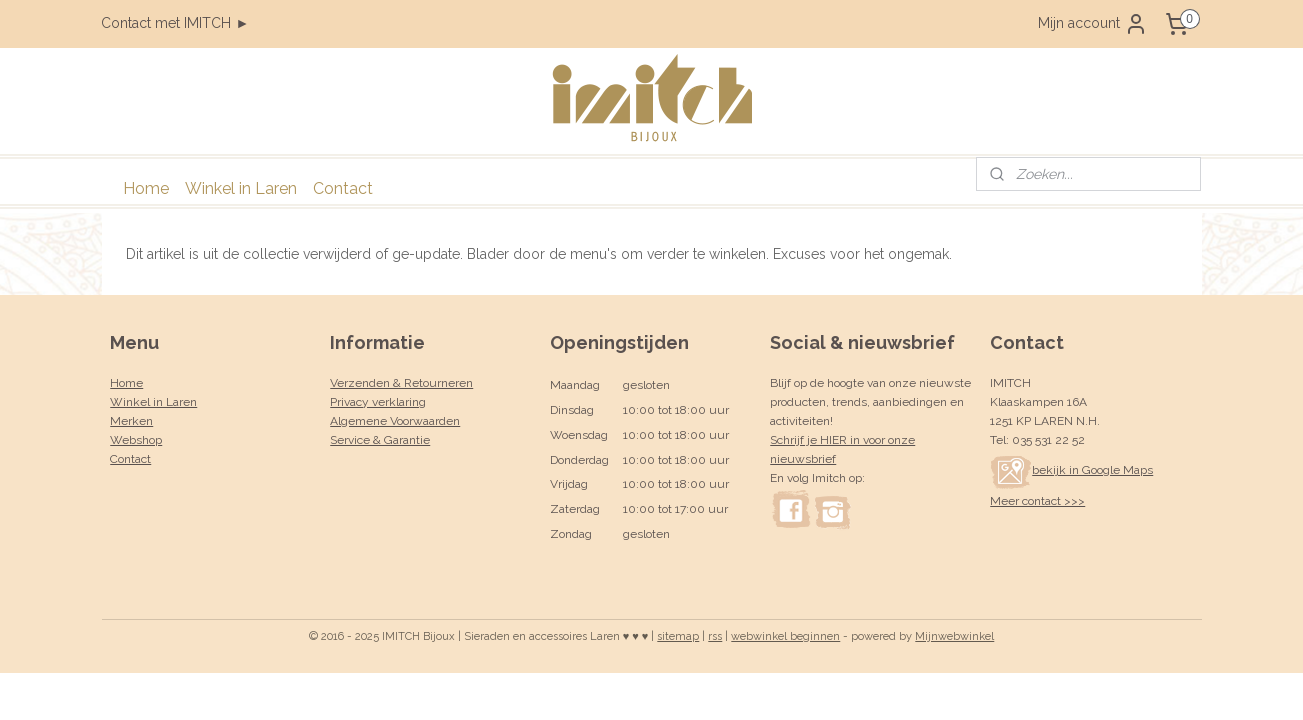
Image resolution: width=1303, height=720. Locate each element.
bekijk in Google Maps (1071, 470)
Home (146, 188)
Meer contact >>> (1037, 501)
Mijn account (1093, 24)
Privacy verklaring (378, 402)
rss (715, 636)
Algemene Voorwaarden (395, 421)
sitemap (678, 636)
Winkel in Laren (241, 188)
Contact (343, 188)
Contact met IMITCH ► (175, 23)
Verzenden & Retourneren (401, 383)
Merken (131, 421)
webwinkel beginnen (785, 636)
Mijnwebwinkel (954, 636)
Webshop (136, 440)
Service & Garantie (380, 440)
